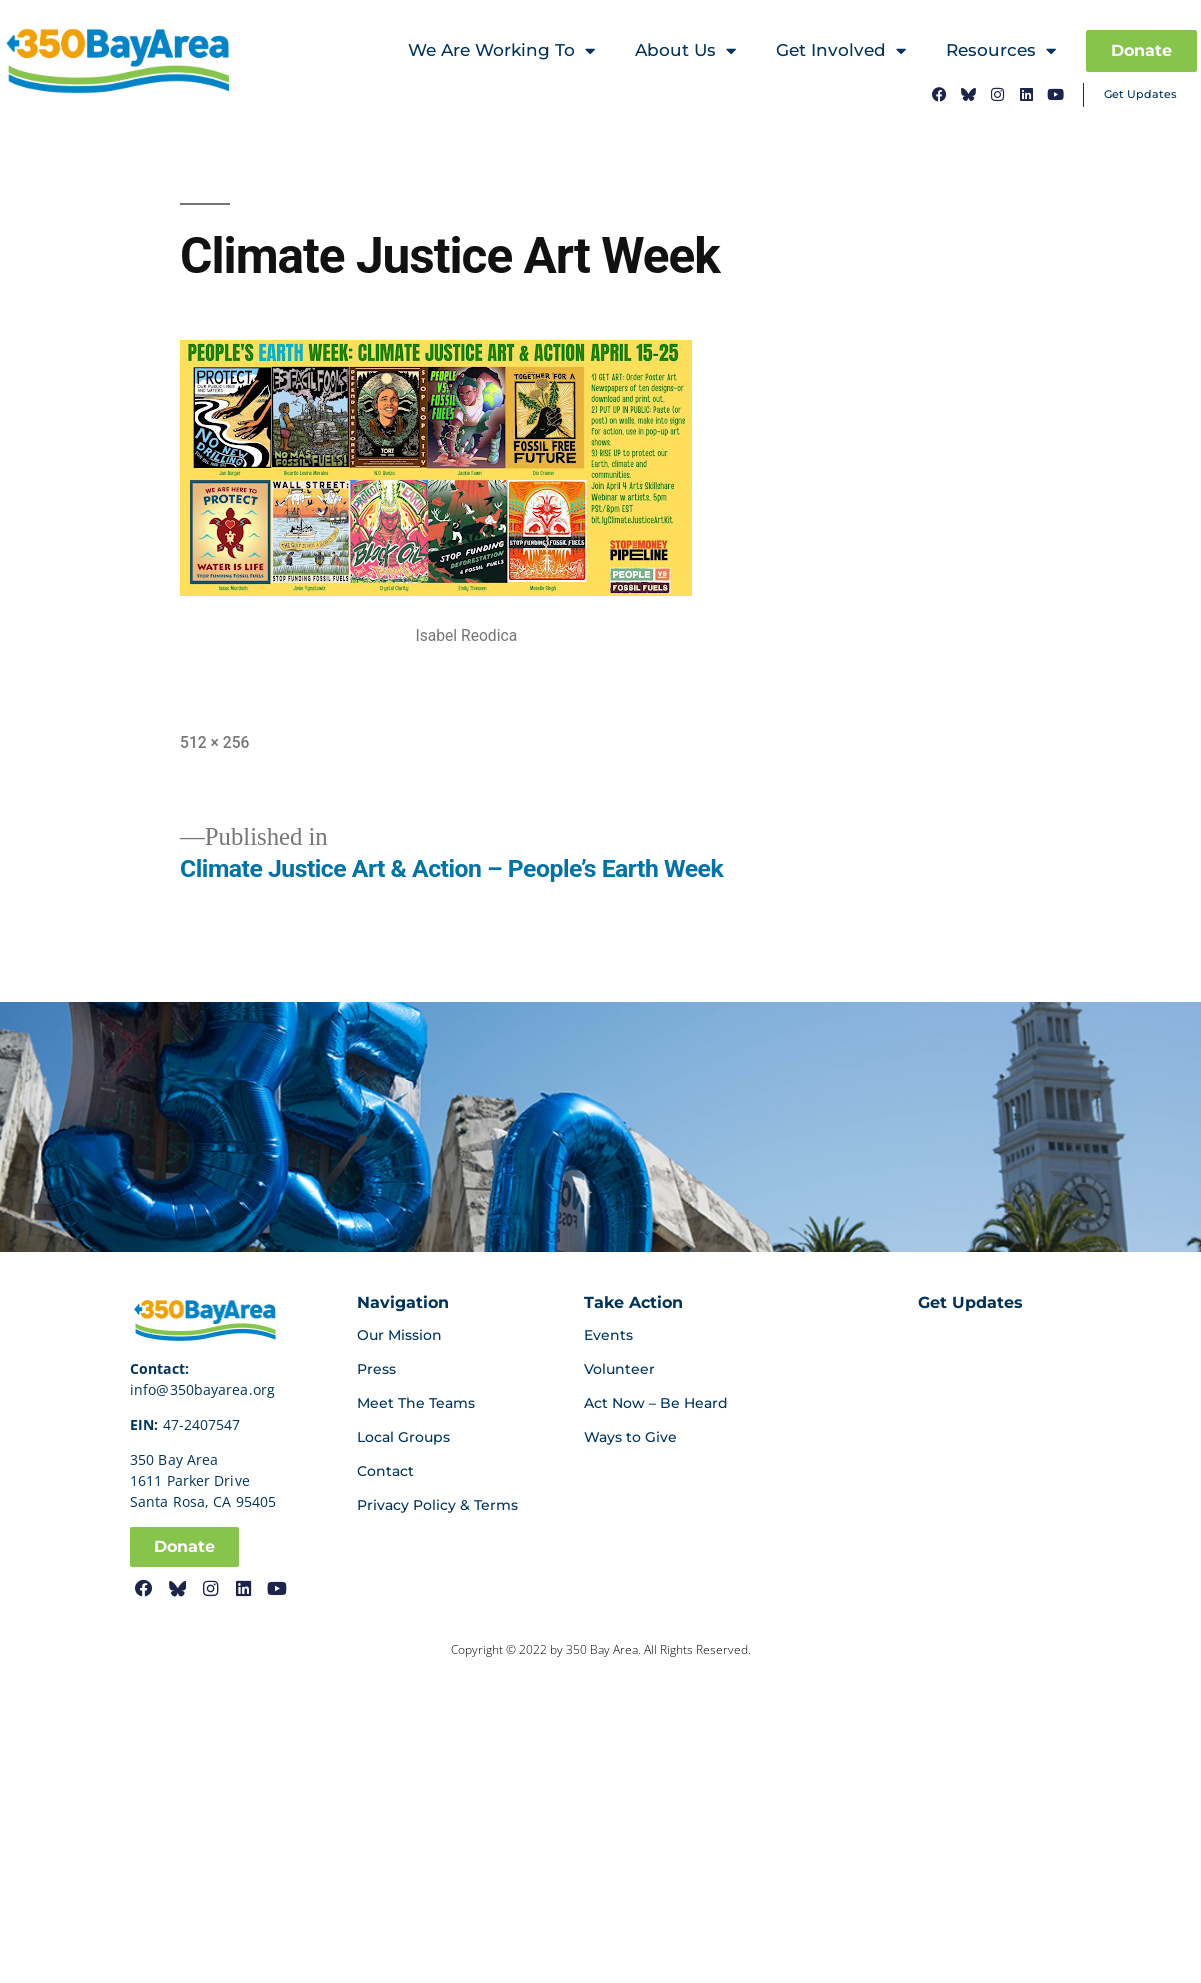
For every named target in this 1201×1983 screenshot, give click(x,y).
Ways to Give (630, 1437)
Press (376, 1369)
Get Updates (1140, 94)
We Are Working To (501, 51)
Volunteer (619, 1369)
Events (608, 1335)
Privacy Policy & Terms (437, 1505)
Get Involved (841, 51)
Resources (1001, 51)
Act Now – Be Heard (656, 1403)
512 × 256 (214, 742)
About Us (685, 51)
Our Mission (399, 1335)
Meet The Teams (416, 1403)
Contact (385, 1471)
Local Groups (403, 1437)
